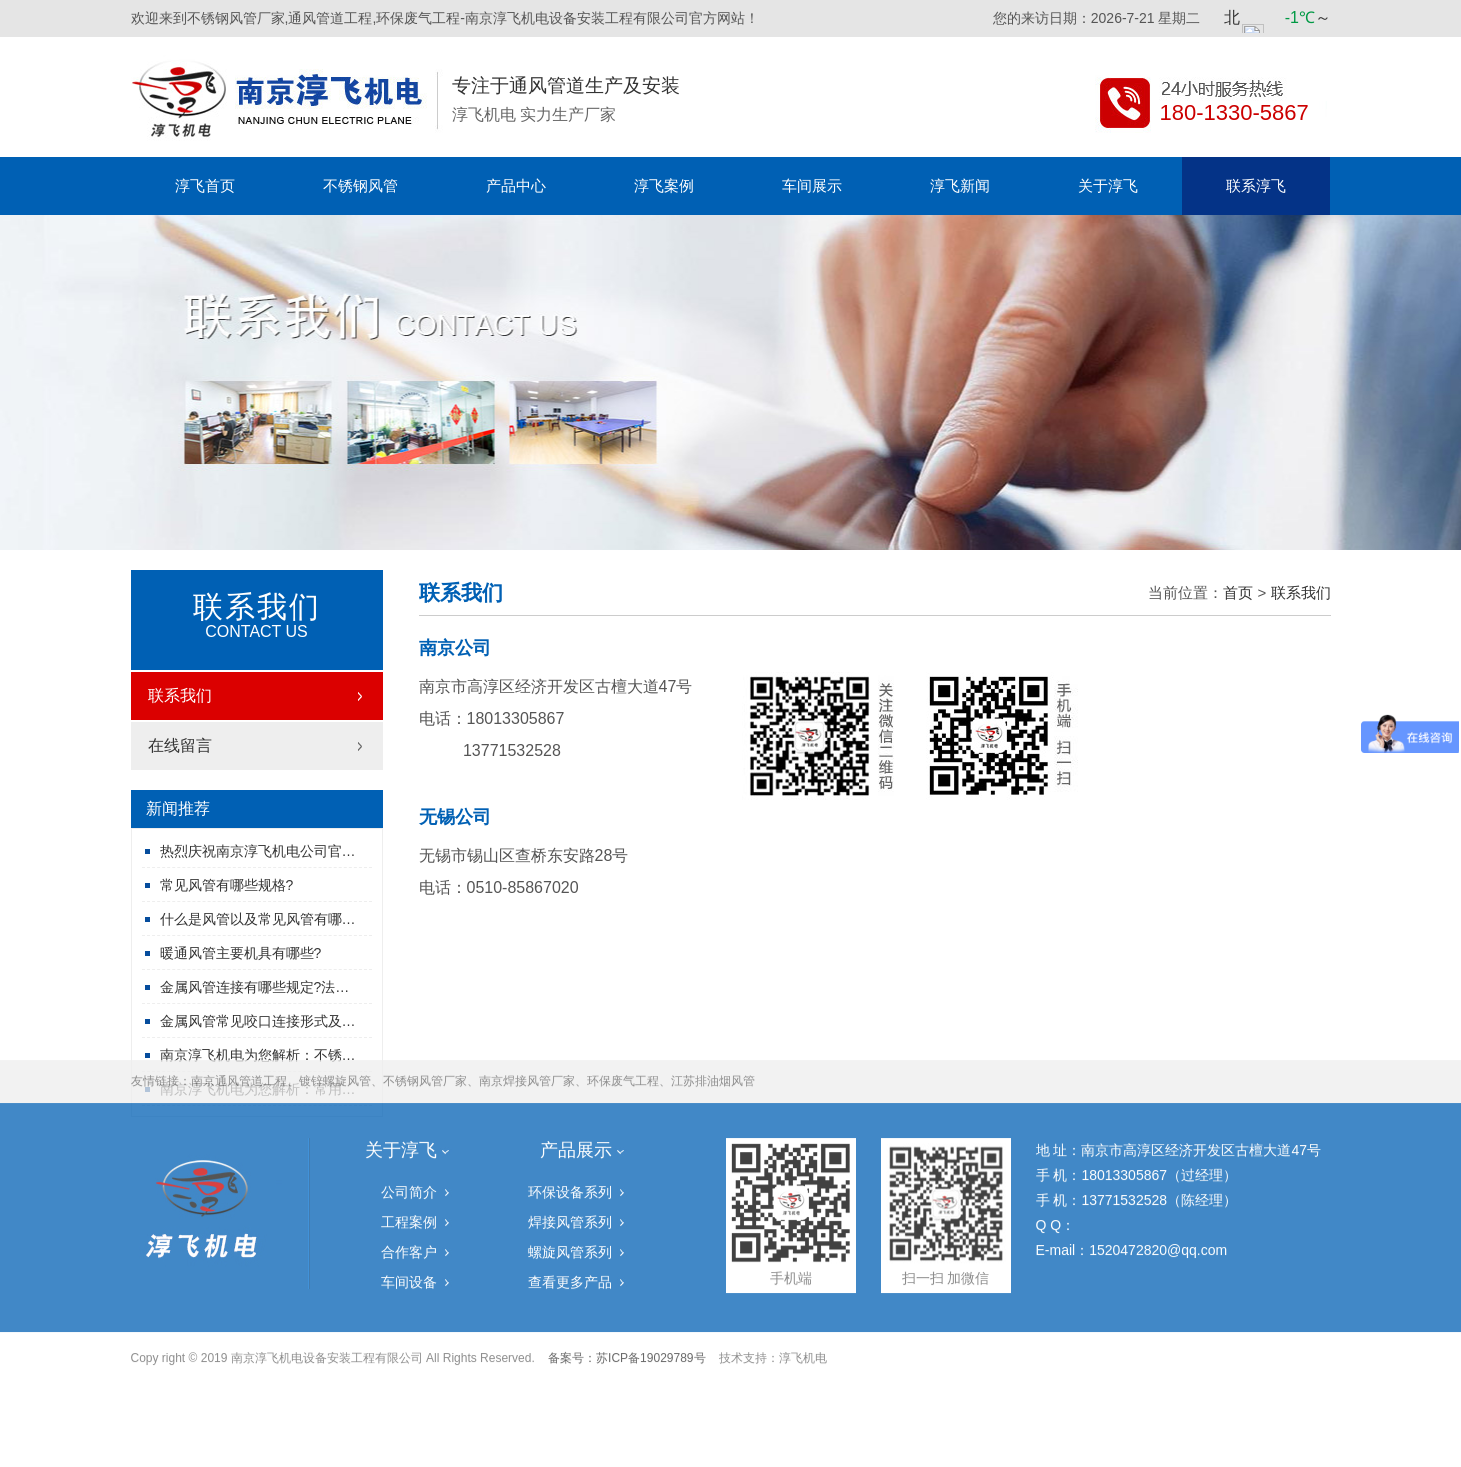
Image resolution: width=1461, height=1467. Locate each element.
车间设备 (409, 1206)
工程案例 (409, 1146)
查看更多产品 (570, 1206)
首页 (1238, 592)
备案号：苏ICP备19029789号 (626, 1282)
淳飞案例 (664, 185)
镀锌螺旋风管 (335, 1005)
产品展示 (576, 1074)
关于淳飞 (1108, 185)
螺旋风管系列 (570, 1176)
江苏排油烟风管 (713, 1005)
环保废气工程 (623, 1005)
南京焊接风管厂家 (527, 1005)
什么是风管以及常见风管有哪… (258, 919)
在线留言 (180, 745)
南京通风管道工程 (239, 1005)
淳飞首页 (205, 185)
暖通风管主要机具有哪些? (241, 953)
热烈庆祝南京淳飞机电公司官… (258, 851)
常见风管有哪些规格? (227, 885)
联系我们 (180, 695)
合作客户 (409, 1176)
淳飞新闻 (960, 185)
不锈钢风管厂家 (425, 1005)
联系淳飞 (1256, 185)
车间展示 (812, 185)
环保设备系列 (570, 1116)
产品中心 (516, 185)
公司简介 (409, 1116)
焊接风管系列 (570, 1146)
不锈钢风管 (360, 185)
